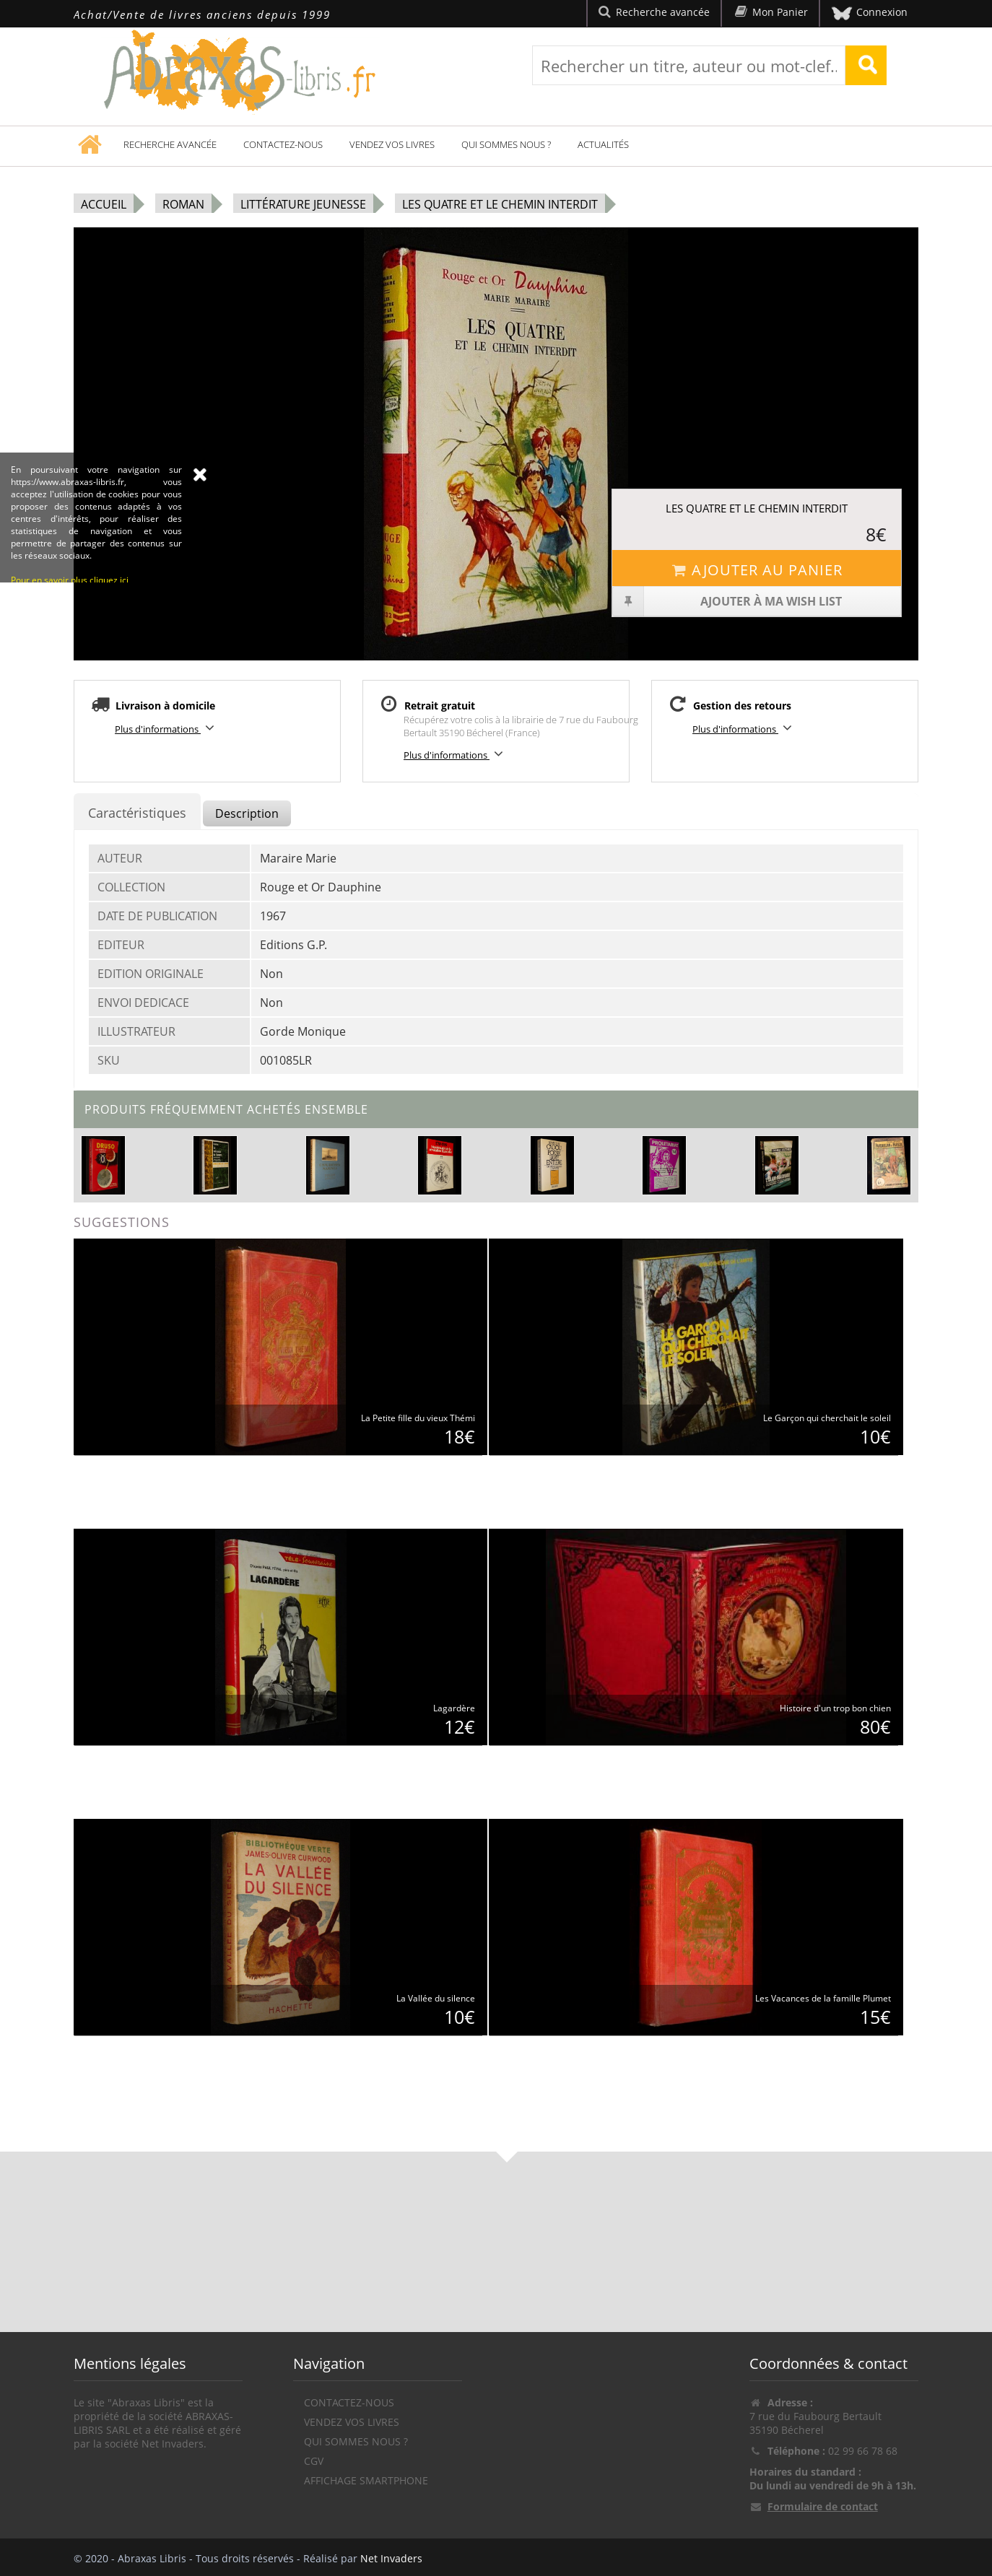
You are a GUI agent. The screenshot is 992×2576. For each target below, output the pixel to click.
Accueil (103, 204)
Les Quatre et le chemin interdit (500, 204)
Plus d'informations (167, 727)
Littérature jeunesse (303, 204)
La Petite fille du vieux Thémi (418, 1418)
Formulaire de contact (822, 2506)
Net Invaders (391, 2558)
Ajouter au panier (756, 570)
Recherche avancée (170, 144)
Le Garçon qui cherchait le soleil (827, 1418)
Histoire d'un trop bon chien (835, 1708)
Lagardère (454, 1708)
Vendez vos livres (392, 144)
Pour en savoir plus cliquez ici (70, 666)
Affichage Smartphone (366, 2480)
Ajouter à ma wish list (727, 601)
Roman (183, 204)
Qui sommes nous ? (506, 144)
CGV (313, 2461)
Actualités (603, 144)
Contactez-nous (283, 144)
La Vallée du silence (435, 1998)
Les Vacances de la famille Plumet (823, 1998)
